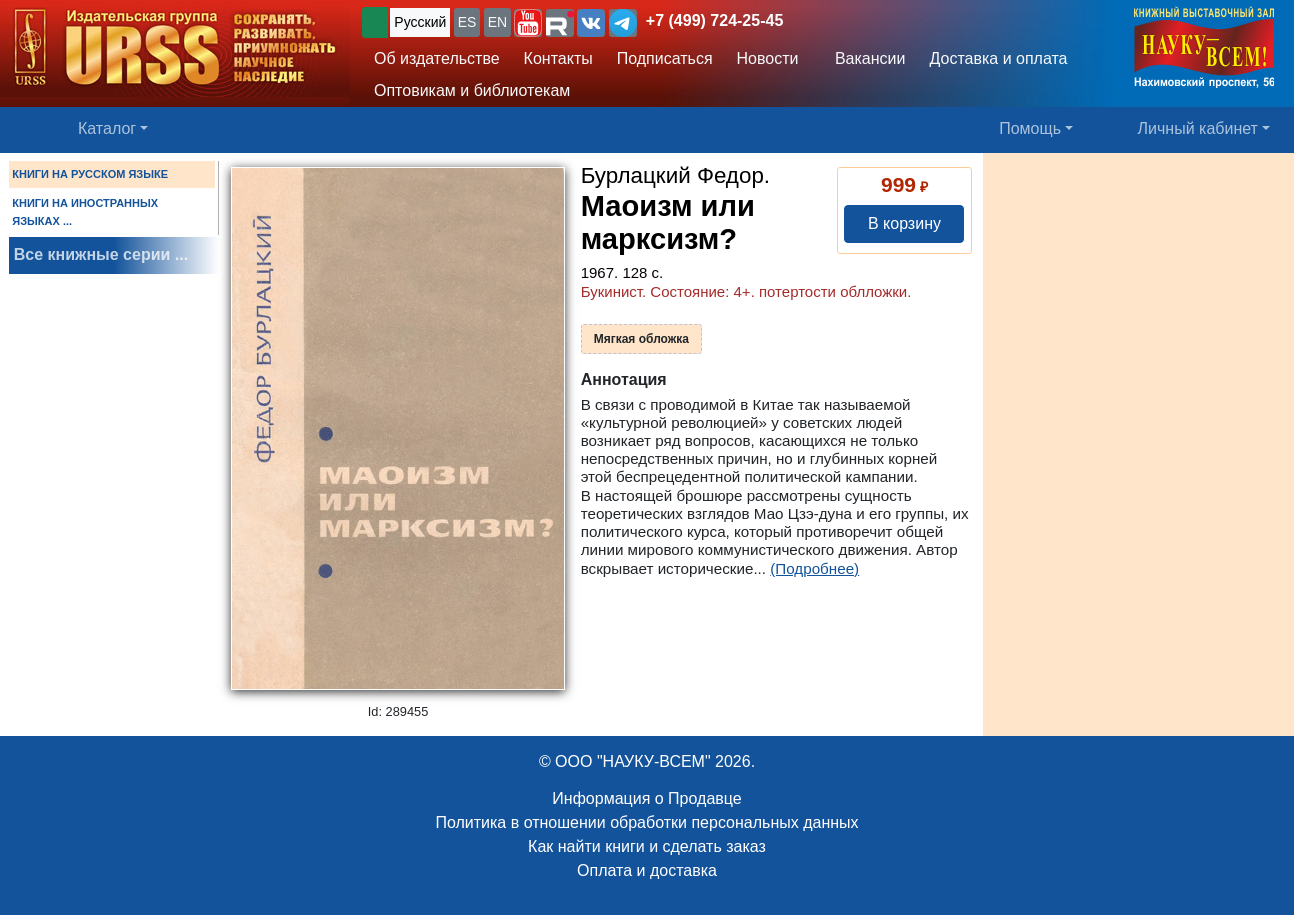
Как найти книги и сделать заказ (647, 846)
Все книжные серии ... (101, 254)
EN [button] (497, 22)
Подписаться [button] (665, 58)
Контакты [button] (558, 58)
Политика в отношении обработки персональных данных (646, 822)
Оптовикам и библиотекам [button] (472, 90)
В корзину (904, 223)
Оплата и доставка (647, 870)
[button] (528, 23)
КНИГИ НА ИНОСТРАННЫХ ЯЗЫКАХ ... (85, 212)
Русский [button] (420, 22)
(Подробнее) (814, 568)
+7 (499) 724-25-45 (714, 20)
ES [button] (467, 22)
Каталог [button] (107, 128)
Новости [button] (768, 58)
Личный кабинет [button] (1198, 128)
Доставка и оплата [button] (998, 58)
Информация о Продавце (646, 798)
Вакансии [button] (864, 58)
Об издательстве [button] (437, 58)
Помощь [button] (1030, 128)
